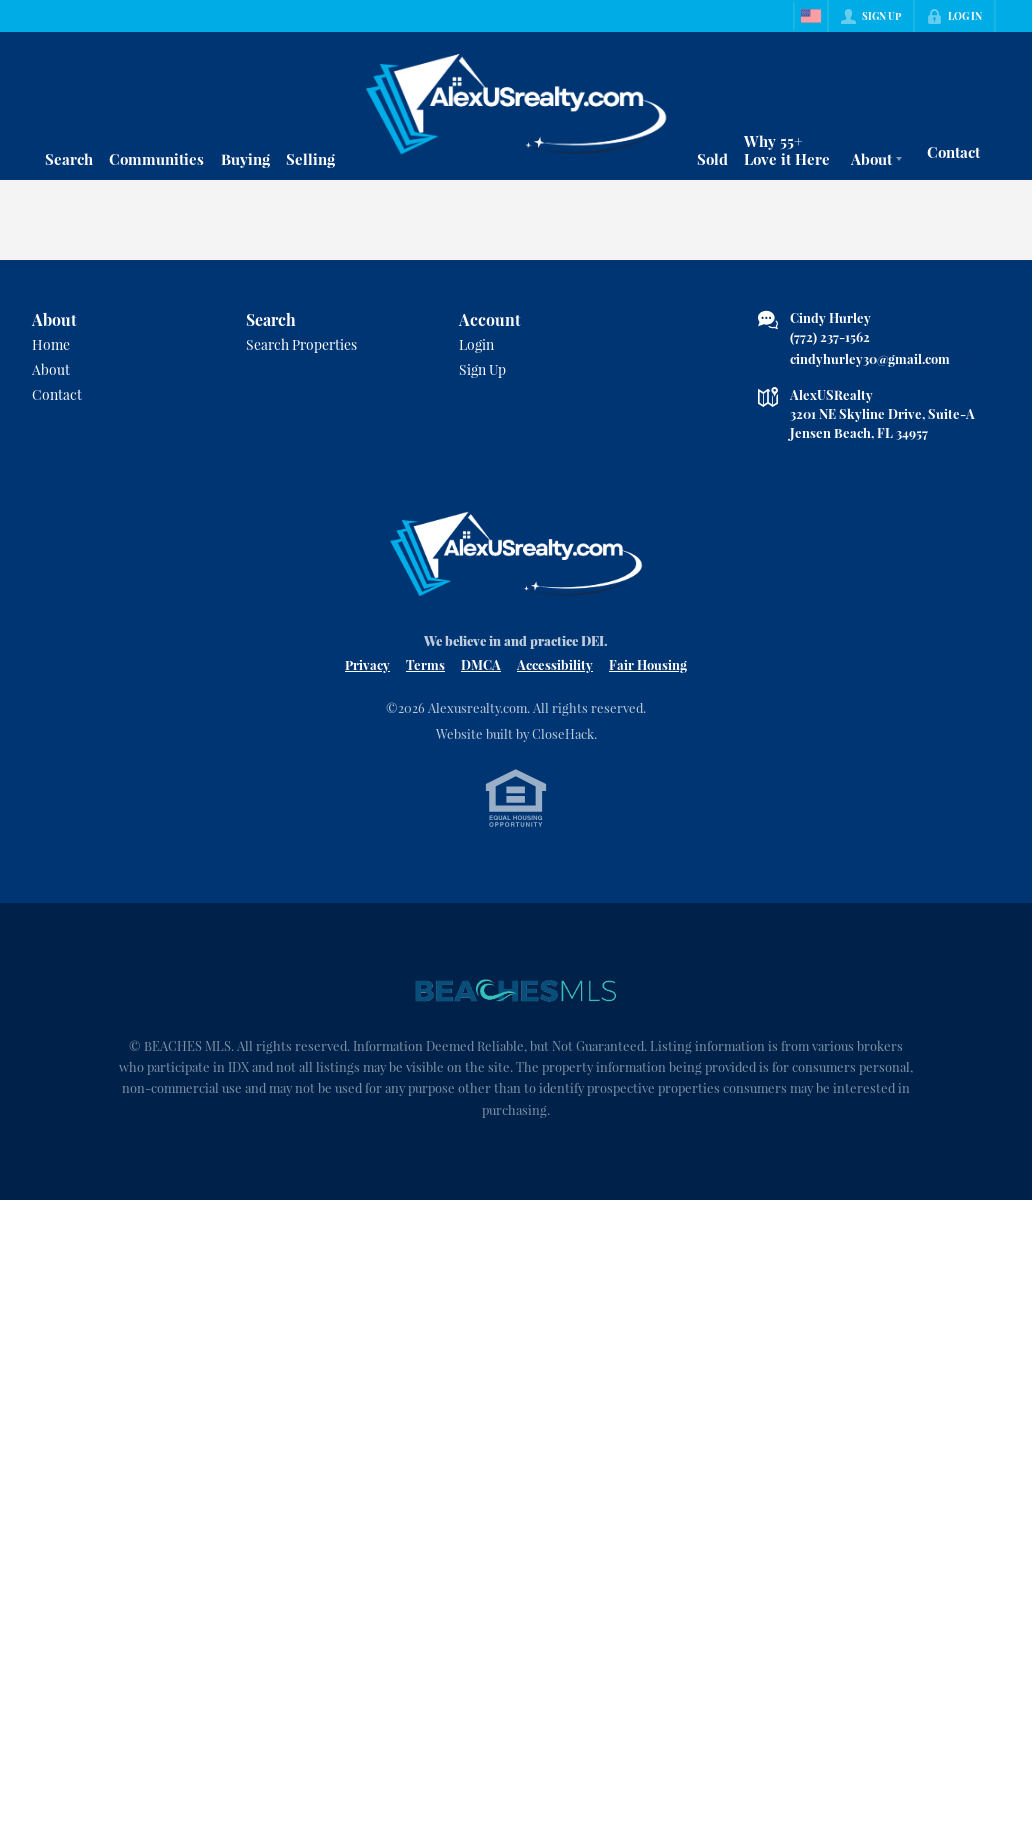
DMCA (481, 664)
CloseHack (563, 733)
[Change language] (811, 16)
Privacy (367, 664)
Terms (425, 664)
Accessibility (555, 664)
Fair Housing (648, 664)
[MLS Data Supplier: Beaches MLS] (516, 991)
